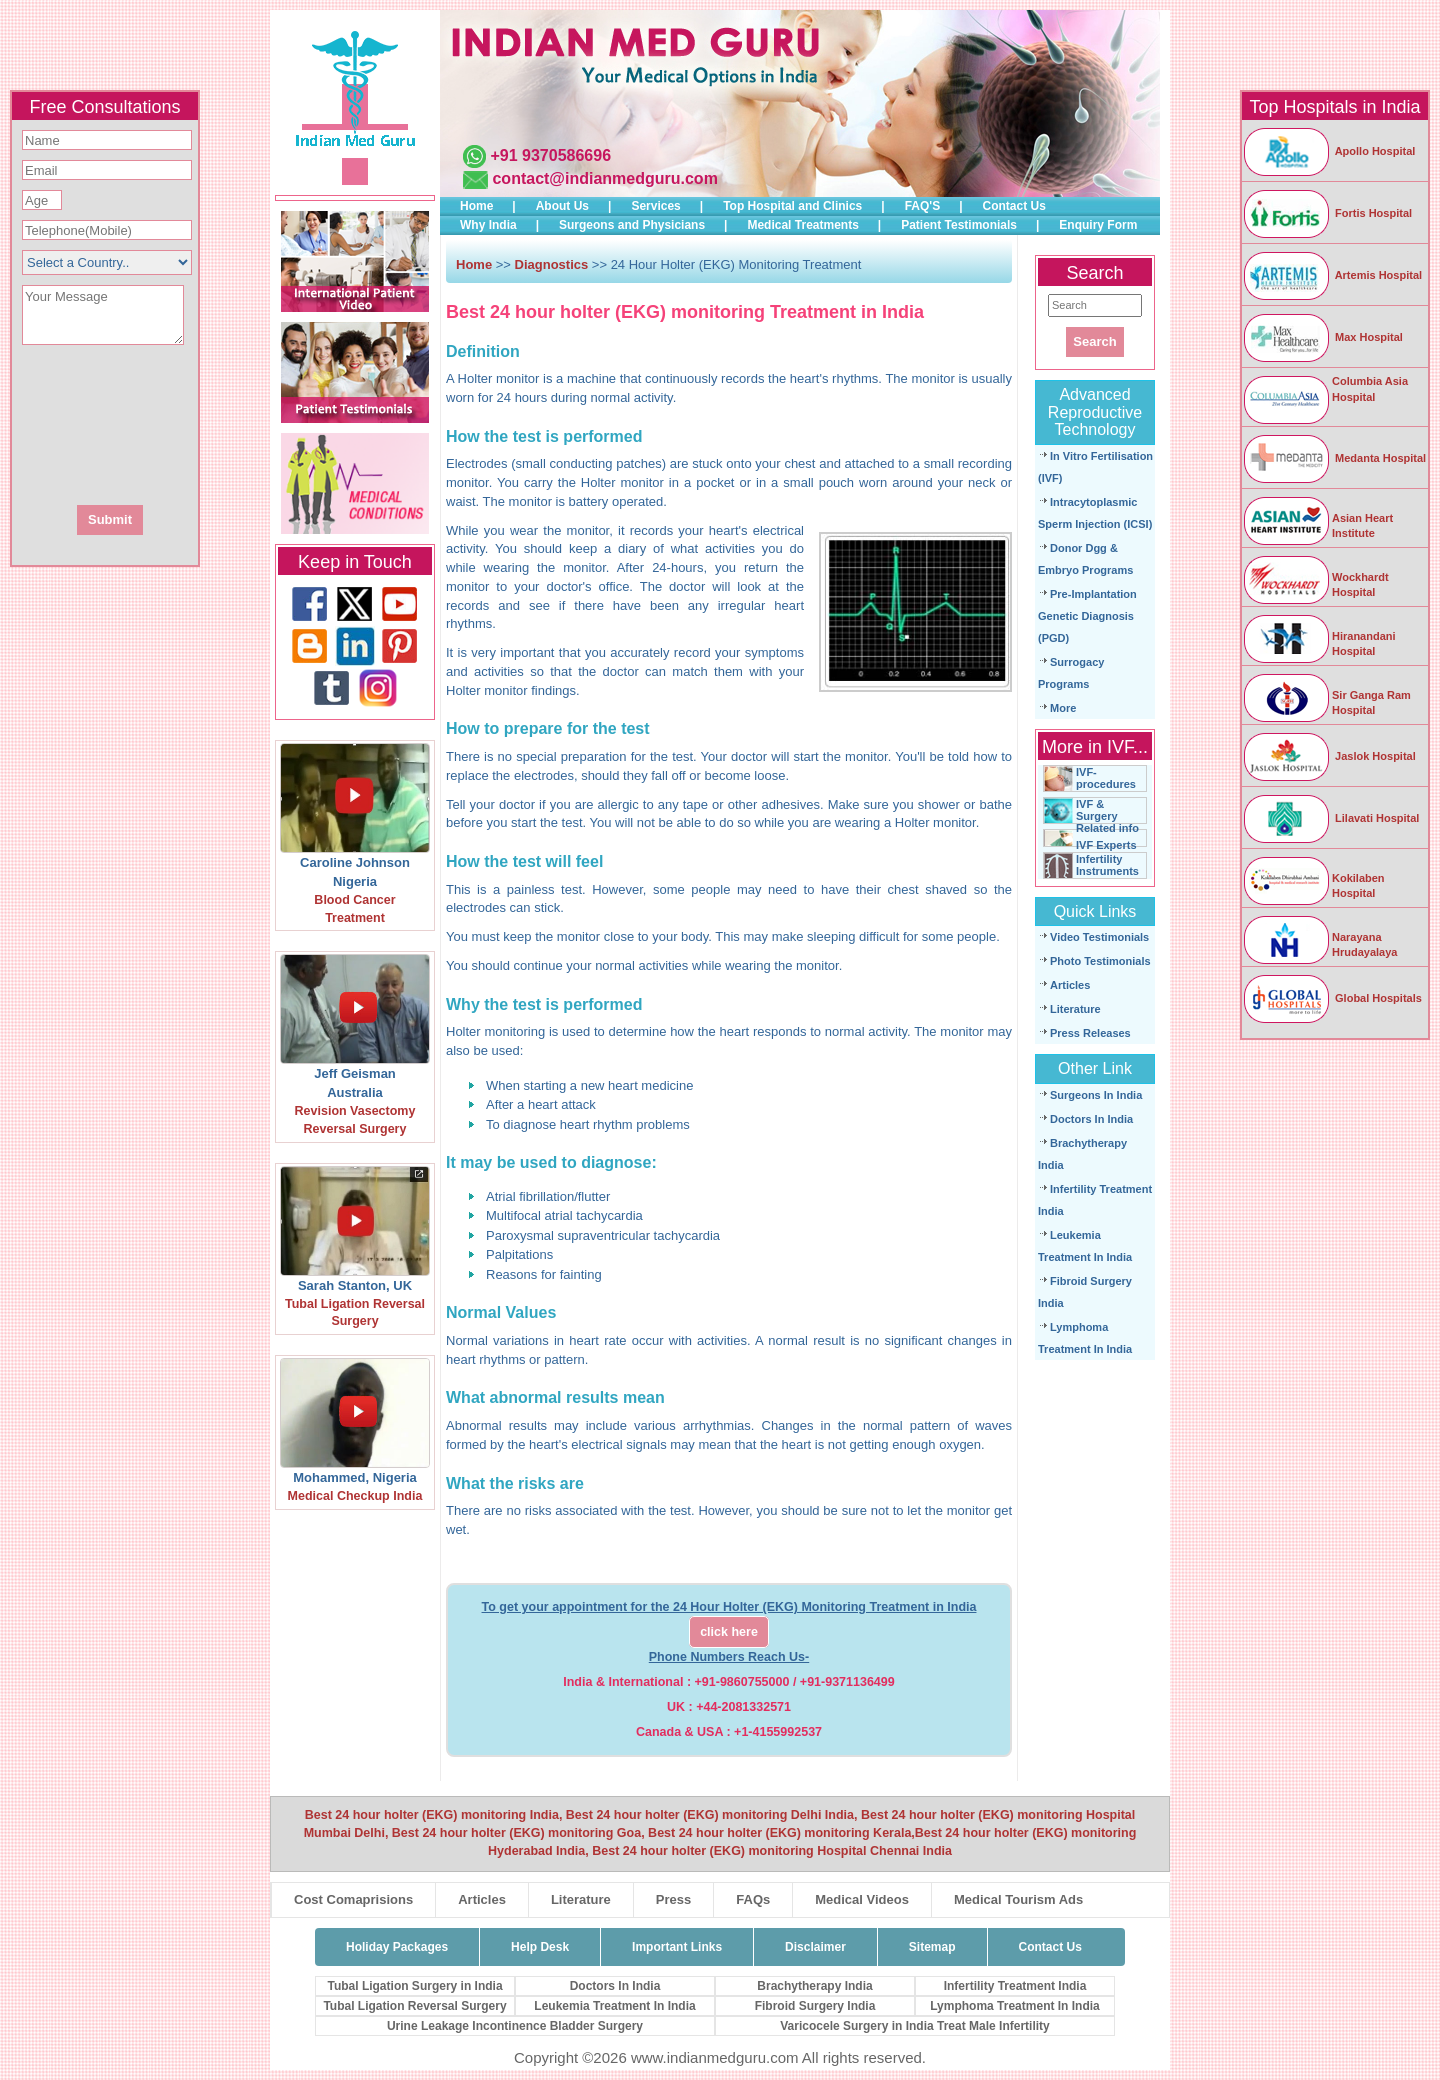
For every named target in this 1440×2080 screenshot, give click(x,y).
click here (729, 1632)
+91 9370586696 (550, 155)
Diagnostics (552, 264)
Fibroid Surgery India (815, 2006)
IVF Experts (1106, 845)
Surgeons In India (1096, 1095)
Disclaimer (815, 1947)
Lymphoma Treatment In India (1015, 2006)
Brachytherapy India (814, 1986)
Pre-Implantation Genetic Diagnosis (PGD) (1087, 616)
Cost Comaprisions (353, 1899)
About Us (562, 206)
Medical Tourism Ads (1018, 1899)
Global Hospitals (1332, 998)
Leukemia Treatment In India (614, 2006)
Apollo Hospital (1328, 151)
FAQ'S (923, 206)
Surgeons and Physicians (632, 225)
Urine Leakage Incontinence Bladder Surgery (515, 2026)
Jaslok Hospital (1329, 756)
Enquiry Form (1098, 225)
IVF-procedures (1106, 778)
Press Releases (1090, 1033)
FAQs (753, 1899)
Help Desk (540, 1947)
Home (476, 206)
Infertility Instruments (1107, 865)
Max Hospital (1322, 337)
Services (655, 206)
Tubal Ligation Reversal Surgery (414, 2006)
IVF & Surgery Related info (1107, 816)
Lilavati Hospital (1330, 818)
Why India (488, 225)
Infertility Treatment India (1015, 1986)
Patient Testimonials (959, 225)
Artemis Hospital (1332, 275)
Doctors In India (1091, 1119)
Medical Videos (862, 1899)
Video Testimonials (1099, 937)
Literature (1075, 1009)
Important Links (677, 1947)
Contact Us (1014, 206)
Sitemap (932, 1947)
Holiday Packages (397, 1947)
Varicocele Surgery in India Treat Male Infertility (914, 2026)
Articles (1070, 985)
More (1063, 708)
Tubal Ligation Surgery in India (414, 1986)
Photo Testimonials (1100, 961)
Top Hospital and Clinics (792, 206)
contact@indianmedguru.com (604, 178)
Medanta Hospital (1334, 458)
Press (673, 1899)
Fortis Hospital (1327, 213)
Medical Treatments (802, 225)
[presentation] (213, 423)
